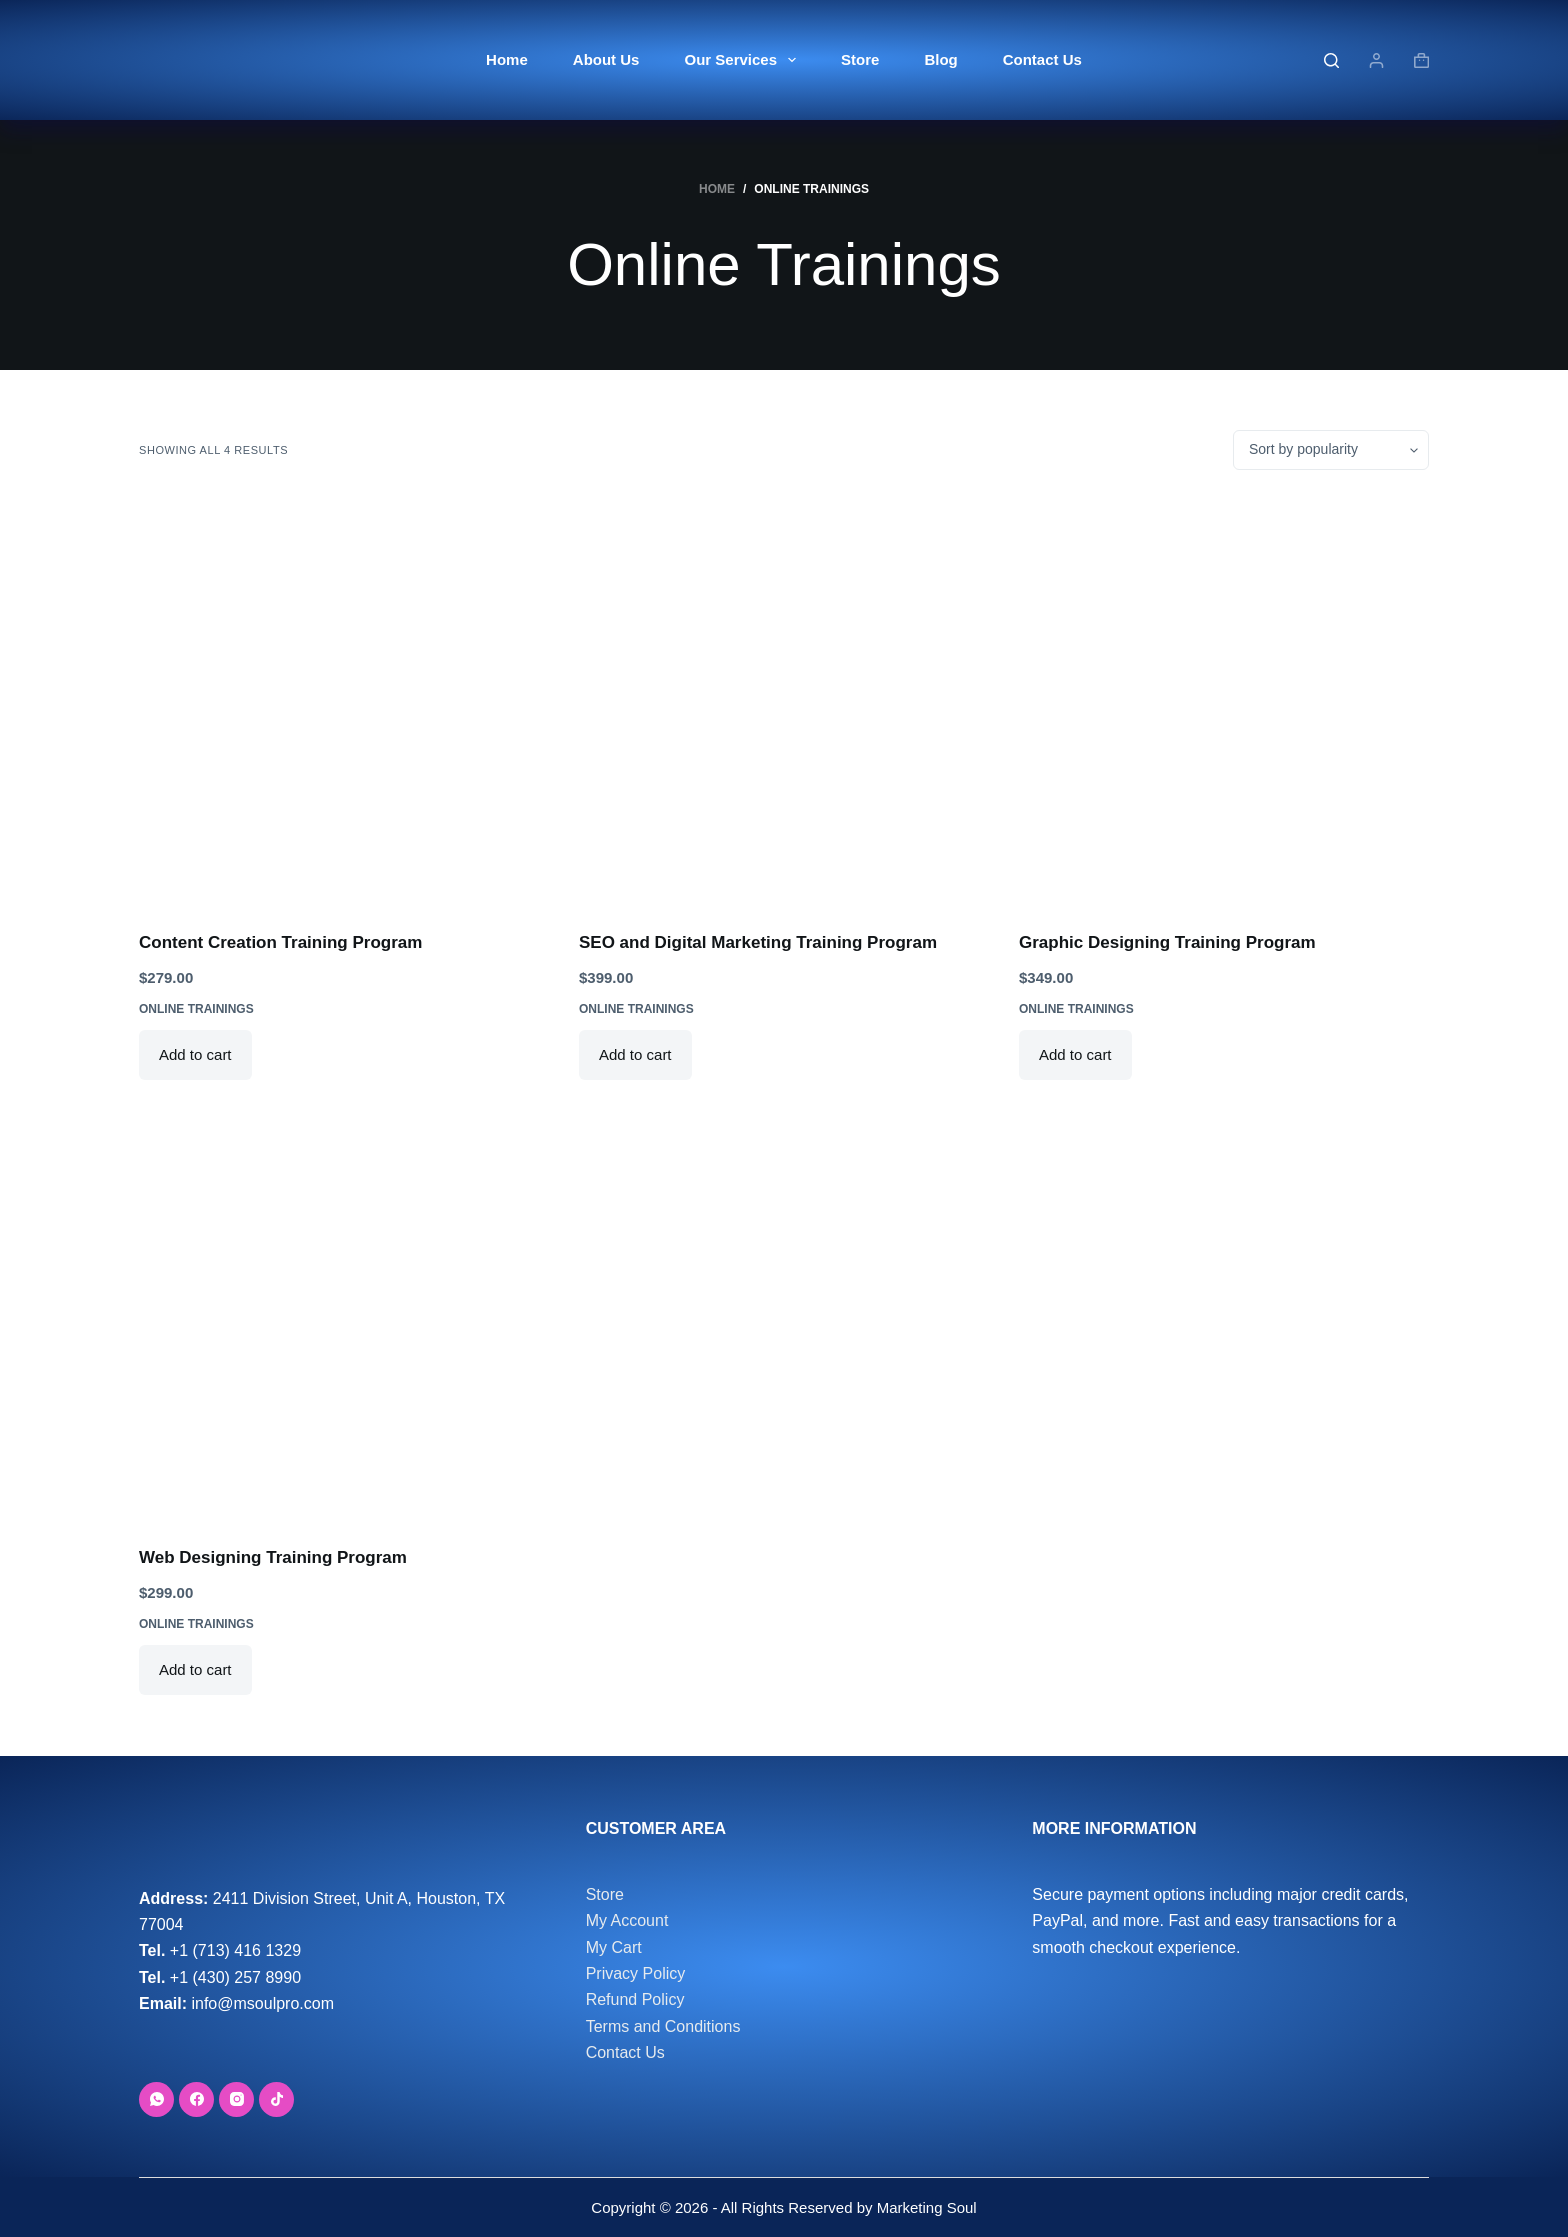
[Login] (1376, 60)
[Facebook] (196, 2099)
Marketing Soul (924, 2207)
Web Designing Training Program (273, 1557)
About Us (606, 59)
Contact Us (1042, 59)
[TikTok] (276, 2099)
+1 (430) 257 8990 (235, 1977)
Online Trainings (196, 1009)
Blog (940, 59)
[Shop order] (1331, 450)
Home (507, 59)
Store (860, 59)
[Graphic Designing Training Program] (1224, 700)
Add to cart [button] (195, 1054)
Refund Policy (635, 1999)
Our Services (744, 60)
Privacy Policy (636, 1973)
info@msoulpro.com (262, 2003)
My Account (627, 1920)
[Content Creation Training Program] (344, 700)
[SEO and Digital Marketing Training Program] (784, 700)
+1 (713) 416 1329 (235, 1950)
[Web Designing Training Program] (344, 1315)
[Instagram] (236, 2099)
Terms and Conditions (663, 2026)
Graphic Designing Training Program (1167, 942)
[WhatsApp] (156, 2099)
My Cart (614, 1947)
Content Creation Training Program (280, 942)
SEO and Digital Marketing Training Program (758, 942)
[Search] (1331, 60)
